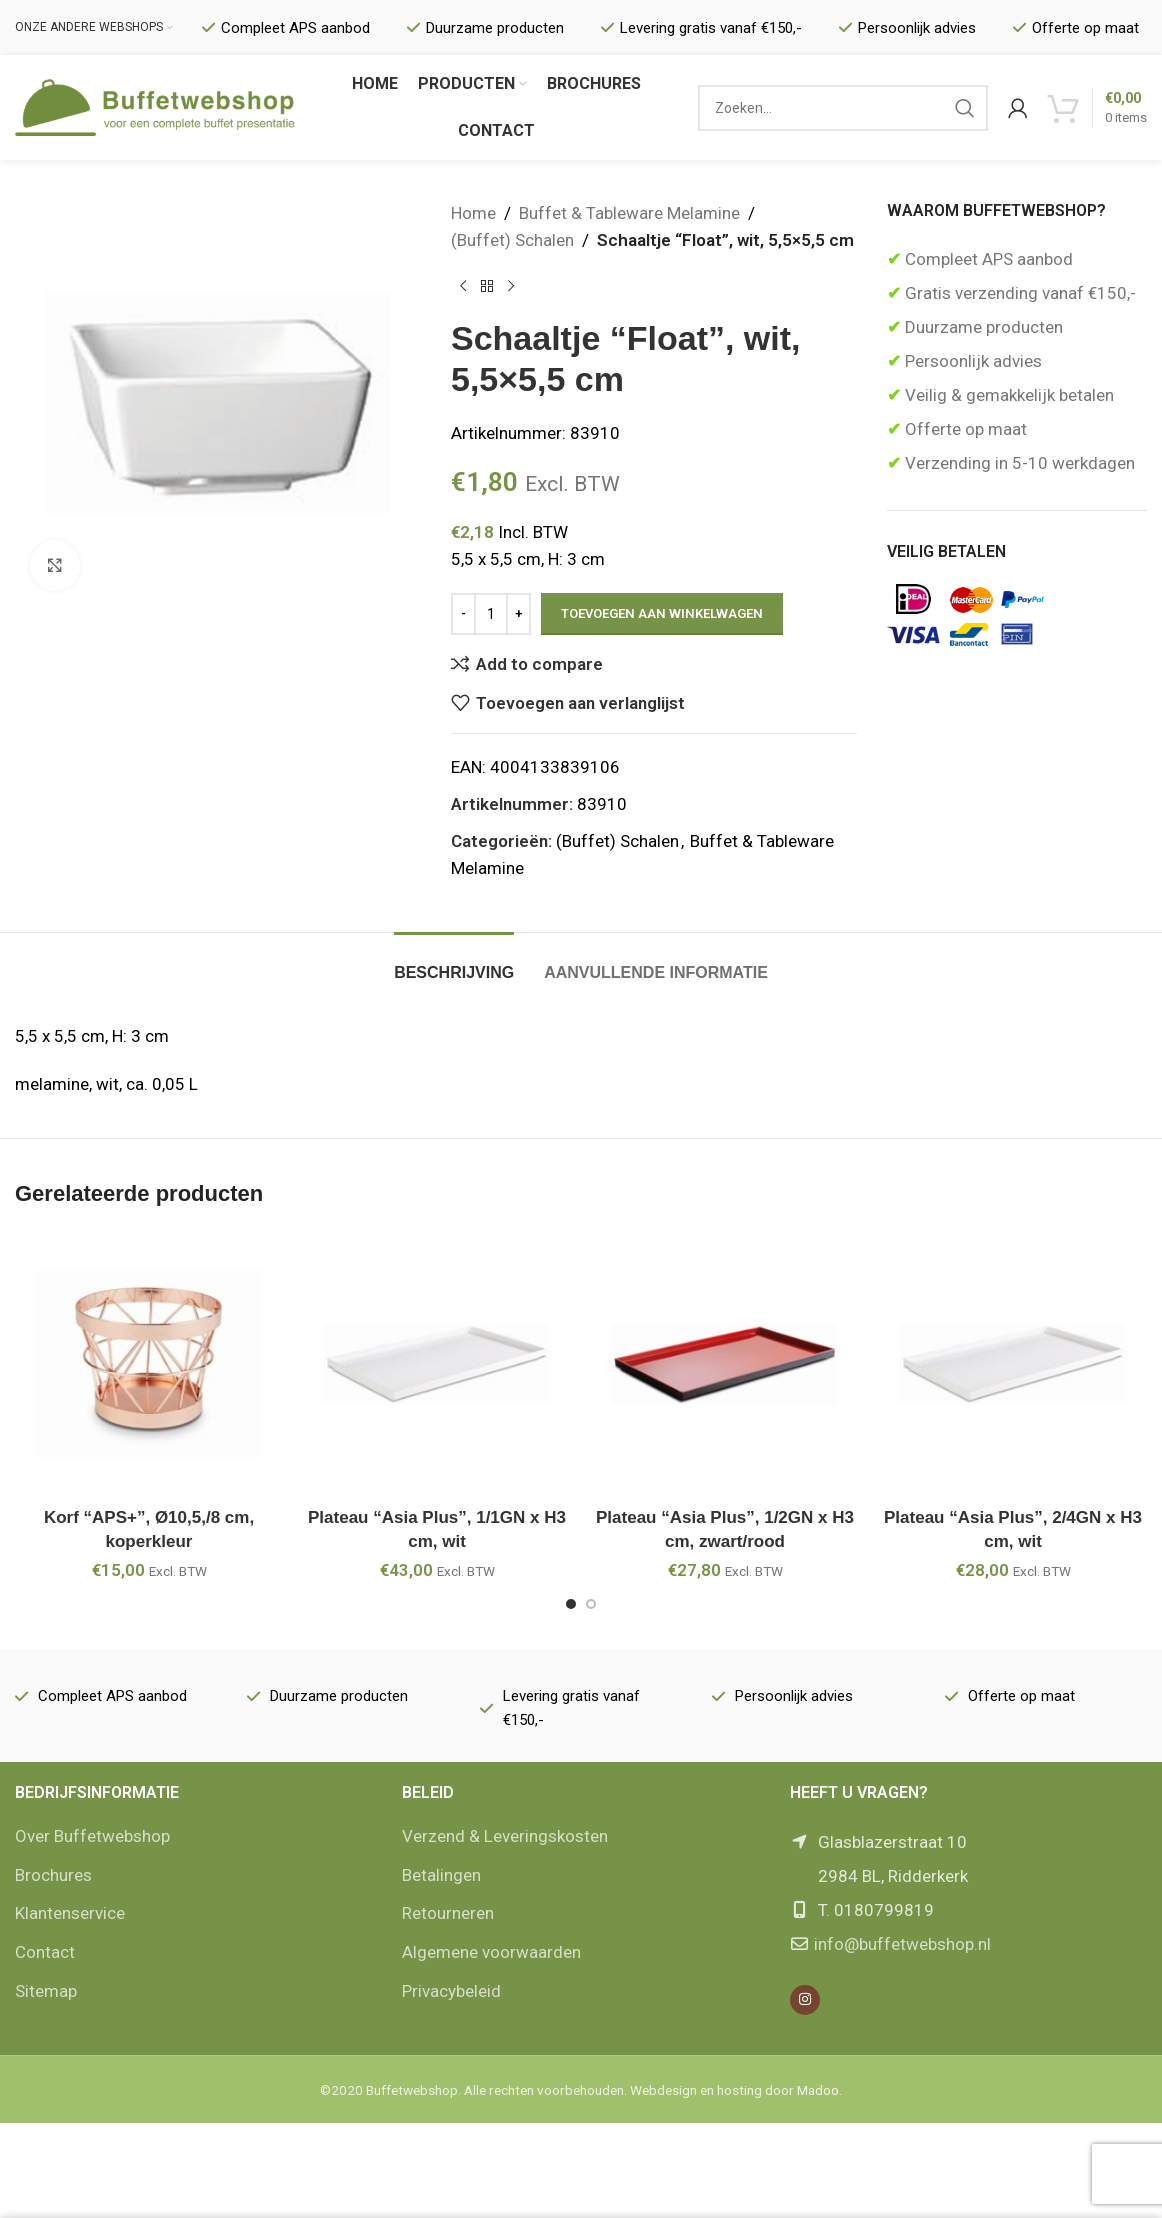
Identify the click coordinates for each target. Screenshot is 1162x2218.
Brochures (53, 1875)
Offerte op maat (964, 429)
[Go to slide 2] (591, 1604)
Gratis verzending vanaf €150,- (1018, 293)
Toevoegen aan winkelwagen (662, 613)
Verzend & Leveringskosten (505, 1836)
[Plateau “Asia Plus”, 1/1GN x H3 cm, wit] (437, 1364)
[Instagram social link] (805, 2000)
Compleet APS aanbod (987, 259)
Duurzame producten (982, 327)
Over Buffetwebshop (92, 1836)
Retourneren (448, 1913)
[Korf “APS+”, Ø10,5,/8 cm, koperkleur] (149, 1364)
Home (473, 213)
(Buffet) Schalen (512, 240)
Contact (45, 1952)
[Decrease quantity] (463, 614)
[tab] (454, 962)
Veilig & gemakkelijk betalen (1007, 395)
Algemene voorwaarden (491, 1952)
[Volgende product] (511, 286)
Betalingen (441, 1875)
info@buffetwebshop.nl (902, 1944)
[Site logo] (155, 106)
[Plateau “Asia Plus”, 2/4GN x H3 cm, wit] (1013, 1364)
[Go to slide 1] (571, 1604)
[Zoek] (843, 108)
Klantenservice (70, 1913)
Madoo (818, 2090)
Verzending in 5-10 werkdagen (1018, 463)
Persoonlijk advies (971, 361)
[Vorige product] (463, 286)
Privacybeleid (451, 1991)
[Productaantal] (491, 614)
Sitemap (46, 1991)
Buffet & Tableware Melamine (629, 213)
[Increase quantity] (518, 614)
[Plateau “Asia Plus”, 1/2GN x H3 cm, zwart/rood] (725, 1364)
